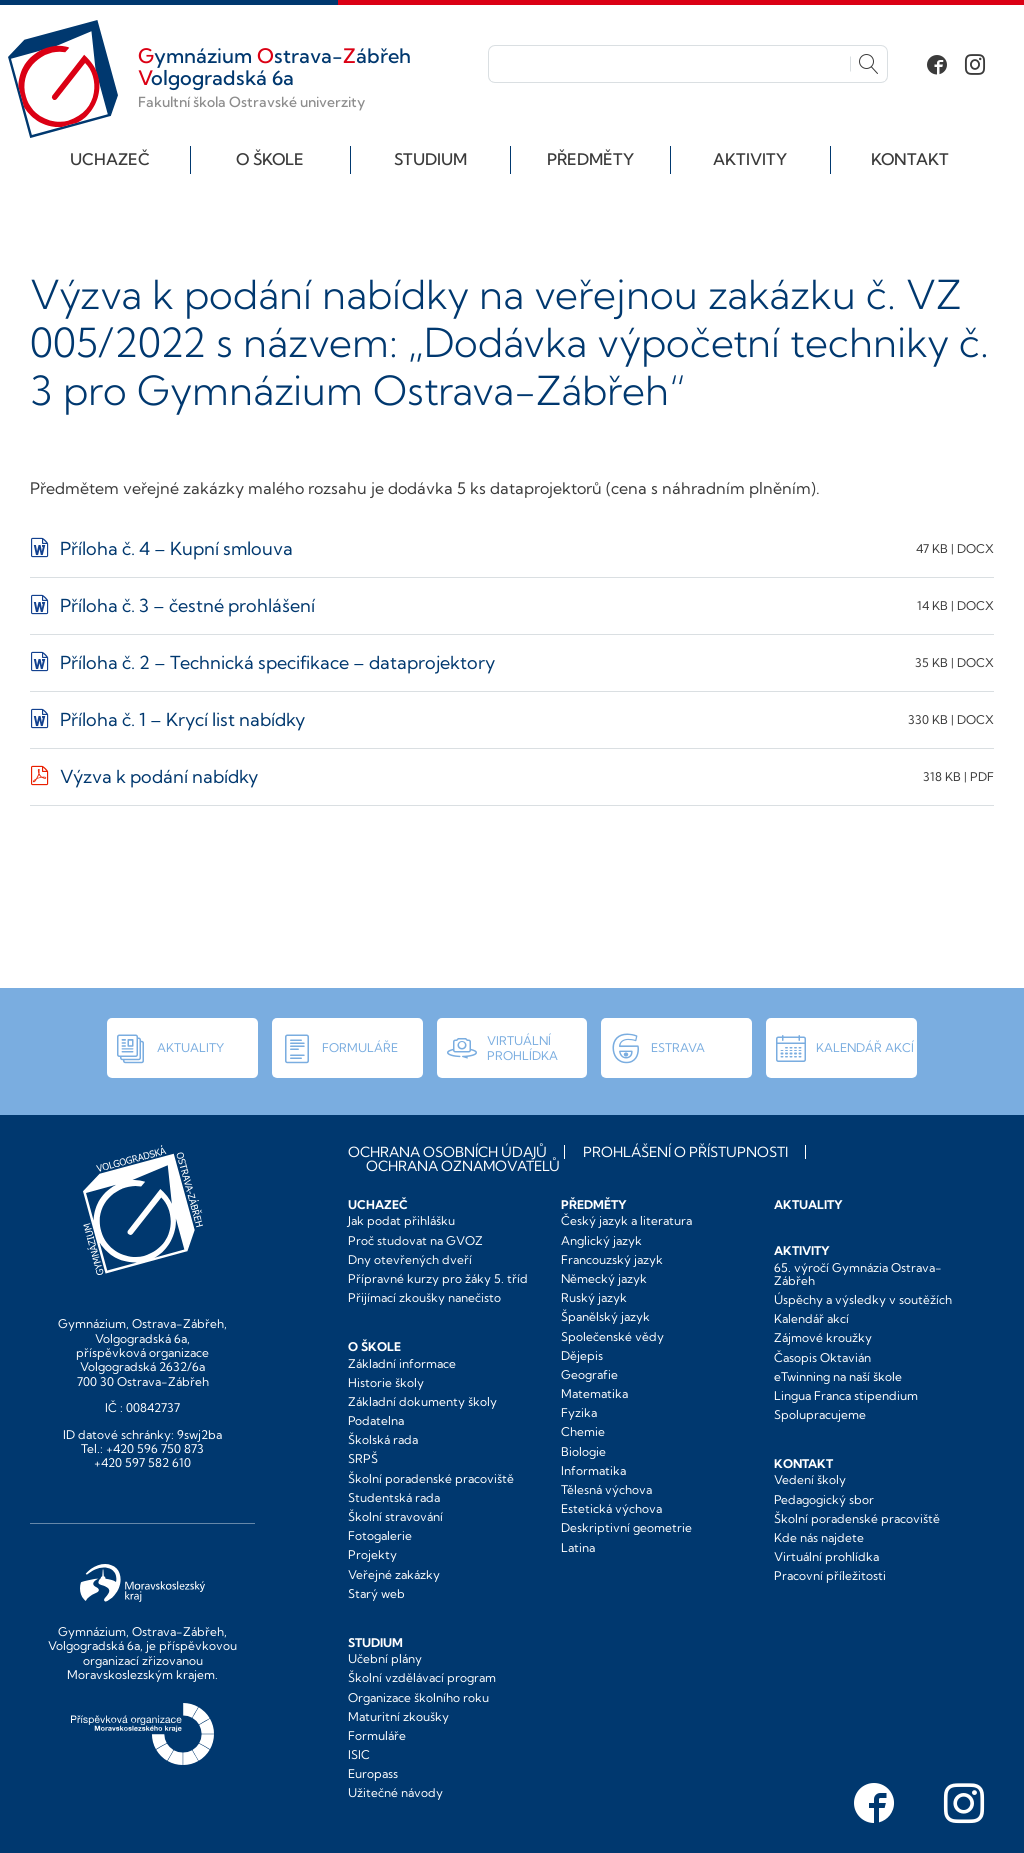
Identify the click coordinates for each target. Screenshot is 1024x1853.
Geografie (589, 1374)
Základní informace (402, 1363)
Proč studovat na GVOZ (415, 1240)
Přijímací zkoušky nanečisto (424, 1297)
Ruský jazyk (594, 1297)
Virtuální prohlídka (826, 1556)
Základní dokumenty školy (422, 1401)
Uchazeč (110, 159)
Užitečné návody (395, 1792)
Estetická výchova (611, 1508)
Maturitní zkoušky (398, 1716)
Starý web (376, 1593)
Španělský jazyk (605, 1316)
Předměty (590, 159)
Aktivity (750, 159)
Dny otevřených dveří (410, 1259)
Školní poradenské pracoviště (431, 1478)
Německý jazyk (604, 1278)
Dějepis (582, 1355)
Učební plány (385, 1658)
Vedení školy (810, 1479)
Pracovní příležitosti (830, 1575)
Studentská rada (394, 1497)
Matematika (594, 1393)
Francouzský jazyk (612, 1259)
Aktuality (808, 1204)
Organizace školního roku (418, 1697)
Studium (430, 159)
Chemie (583, 1431)
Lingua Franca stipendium (846, 1395)
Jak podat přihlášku (401, 1220)
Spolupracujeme (820, 1414)
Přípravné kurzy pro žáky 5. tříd (438, 1278)
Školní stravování (395, 1516)
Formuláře (377, 1735)
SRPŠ (363, 1458)
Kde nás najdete (819, 1537)
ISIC (359, 1754)
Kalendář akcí (811, 1318)
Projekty (372, 1554)
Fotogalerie (380, 1535)
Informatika (593, 1470)
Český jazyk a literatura (626, 1220)
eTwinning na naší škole (838, 1376)
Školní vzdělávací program (422, 1677)
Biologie (583, 1451)
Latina (578, 1547)
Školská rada (383, 1439)
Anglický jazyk (601, 1240)
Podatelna (376, 1420)
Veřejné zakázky (394, 1574)
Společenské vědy (612, 1336)
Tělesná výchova (606, 1489)
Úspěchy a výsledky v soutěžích (863, 1299)
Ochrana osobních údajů (447, 1152)
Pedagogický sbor (824, 1499)
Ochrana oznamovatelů (463, 1166)
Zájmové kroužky (823, 1337)
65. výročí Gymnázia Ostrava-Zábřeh (858, 1274)
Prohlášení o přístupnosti (685, 1152)
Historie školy (386, 1382)
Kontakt (910, 159)
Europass (373, 1773)
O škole (270, 159)
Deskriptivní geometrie (626, 1527)
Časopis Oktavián (822, 1357)
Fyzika (579, 1412)
